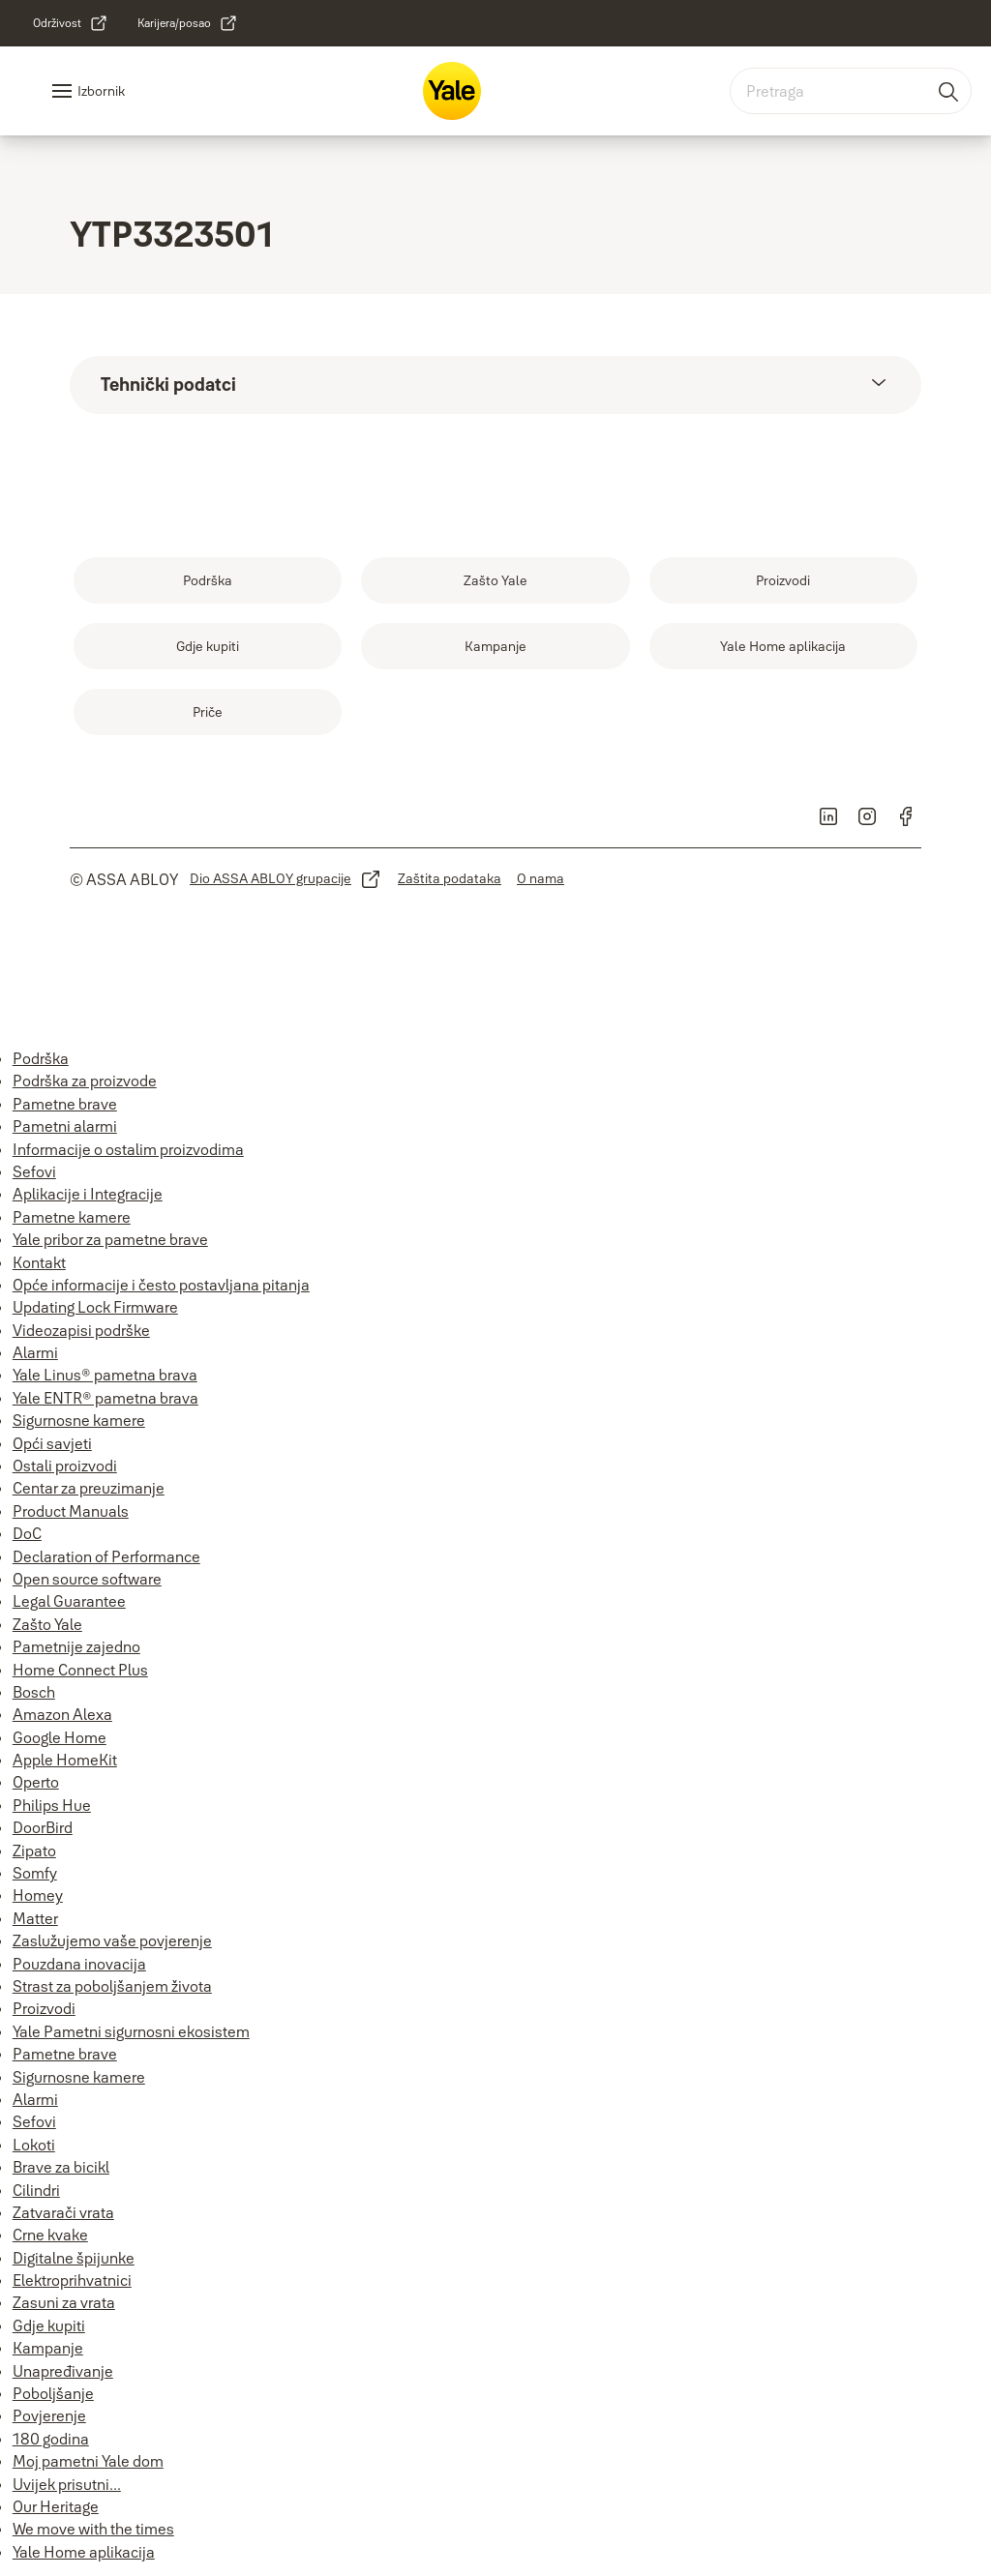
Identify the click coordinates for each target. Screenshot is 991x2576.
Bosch (34, 1692)
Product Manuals (71, 1511)
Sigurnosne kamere (79, 1420)
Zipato (34, 1850)
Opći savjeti (52, 1443)
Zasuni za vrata (64, 2302)
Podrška (41, 1058)
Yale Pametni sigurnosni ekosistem (131, 2031)
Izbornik (101, 91)
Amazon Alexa (62, 1714)
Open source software (87, 1578)
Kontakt (39, 1262)
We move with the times (93, 2528)
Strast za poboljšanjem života (112, 1986)
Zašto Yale (47, 1624)
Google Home (59, 1737)
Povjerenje (49, 2415)
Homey (38, 1895)
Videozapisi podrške (81, 1330)
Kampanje (48, 2347)
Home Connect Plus (80, 1669)
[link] (70, 23)
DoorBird (43, 1827)
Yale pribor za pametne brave (110, 1239)
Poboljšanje (53, 2393)
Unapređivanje (63, 2371)
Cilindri (36, 2190)
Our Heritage (56, 2506)
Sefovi (34, 1171)
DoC (27, 1533)
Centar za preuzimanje (89, 1487)
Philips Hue (52, 1805)
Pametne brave (65, 1103)
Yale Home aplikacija (84, 2551)
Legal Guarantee (69, 1601)
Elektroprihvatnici (72, 2280)
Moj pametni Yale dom (88, 2461)
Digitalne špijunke (74, 2257)
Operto (36, 1781)
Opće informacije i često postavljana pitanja (161, 1284)
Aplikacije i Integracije (88, 1193)
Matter (35, 1918)
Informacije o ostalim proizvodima (128, 1149)
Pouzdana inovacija (79, 1963)
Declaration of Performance (106, 1556)
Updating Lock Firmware (95, 1307)
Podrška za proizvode (85, 1080)
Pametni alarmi (65, 1126)
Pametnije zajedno (76, 1646)
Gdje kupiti (49, 2325)
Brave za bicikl (61, 2166)
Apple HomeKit (65, 1759)
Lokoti (34, 2144)
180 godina (51, 2438)
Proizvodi (44, 2008)
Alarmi (35, 1352)
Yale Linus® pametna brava (105, 1374)
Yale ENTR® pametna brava (105, 1397)
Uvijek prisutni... (67, 2484)
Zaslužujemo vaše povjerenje (112, 1940)
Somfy (35, 1872)
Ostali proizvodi (65, 1465)
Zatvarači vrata (63, 2212)
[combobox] (851, 91)
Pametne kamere (72, 1217)
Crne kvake (50, 2234)
